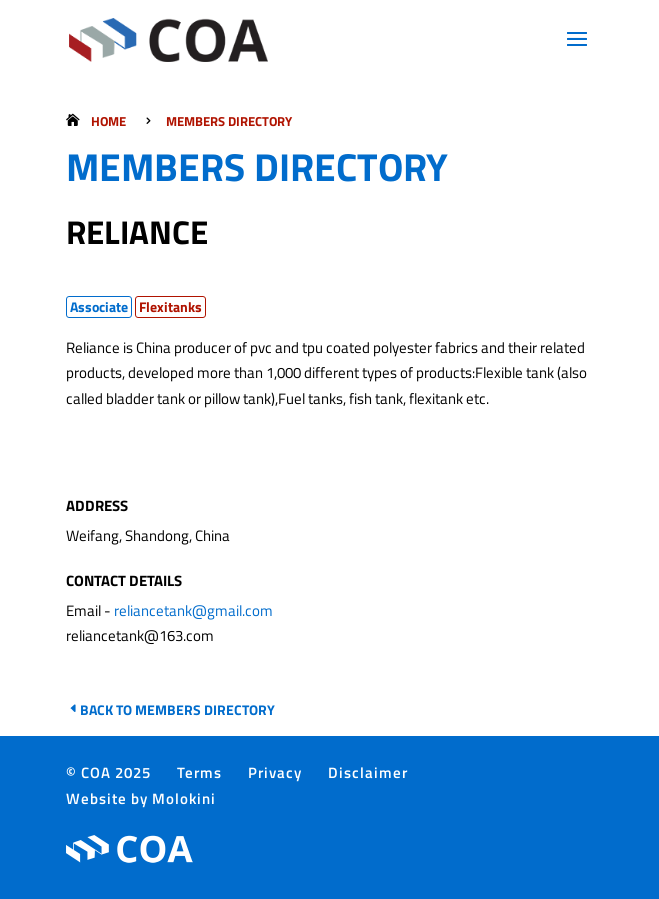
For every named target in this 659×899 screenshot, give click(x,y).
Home (108, 121)
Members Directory (229, 121)
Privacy (275, 772)
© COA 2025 (108, 772)
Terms (199, 772)
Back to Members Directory (177, 709)
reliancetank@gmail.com (193, 610)
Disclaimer (368, 772)
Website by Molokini (141, 798)
